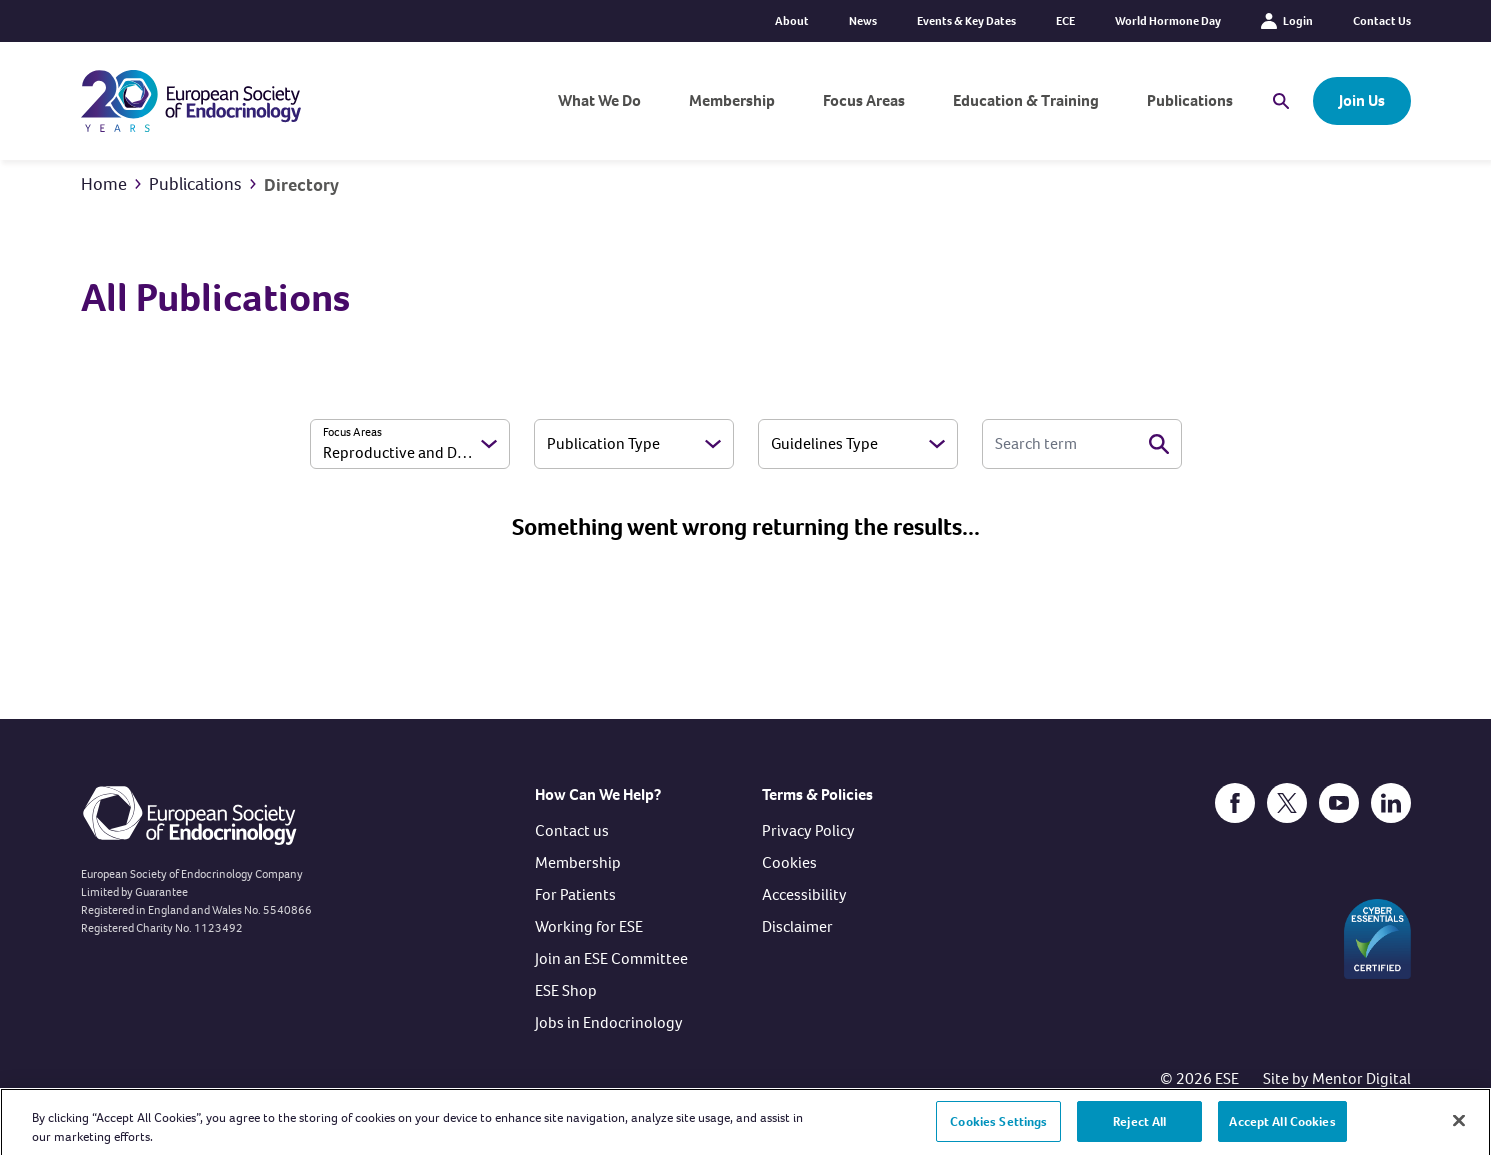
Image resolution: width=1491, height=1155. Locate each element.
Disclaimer (797, 926)
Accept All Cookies (1282, 1130)
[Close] (1459, 1130)
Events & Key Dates (966, 21)
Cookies (789, 862)
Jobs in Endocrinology (609, 1022)
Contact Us (1382, 21)
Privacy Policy (808, 830)
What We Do (599, 100)
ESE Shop (566, 990)
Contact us (572, 830)
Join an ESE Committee (611, 958)
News (863, 21)
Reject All (1139, 1130)
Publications (1190, 100)
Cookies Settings (998, 1130)
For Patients (575, 894)
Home (104, 184)
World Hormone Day (1168, 21)
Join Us (1362, 100)
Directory (301, 185)
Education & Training (1026, 100)
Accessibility (804, 894)
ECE (1065, 21)
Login (1287, 21)
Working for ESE (589, 926)
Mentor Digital (1361, 1078)
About (792, 21)
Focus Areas (864, 100)
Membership (732, 100)
